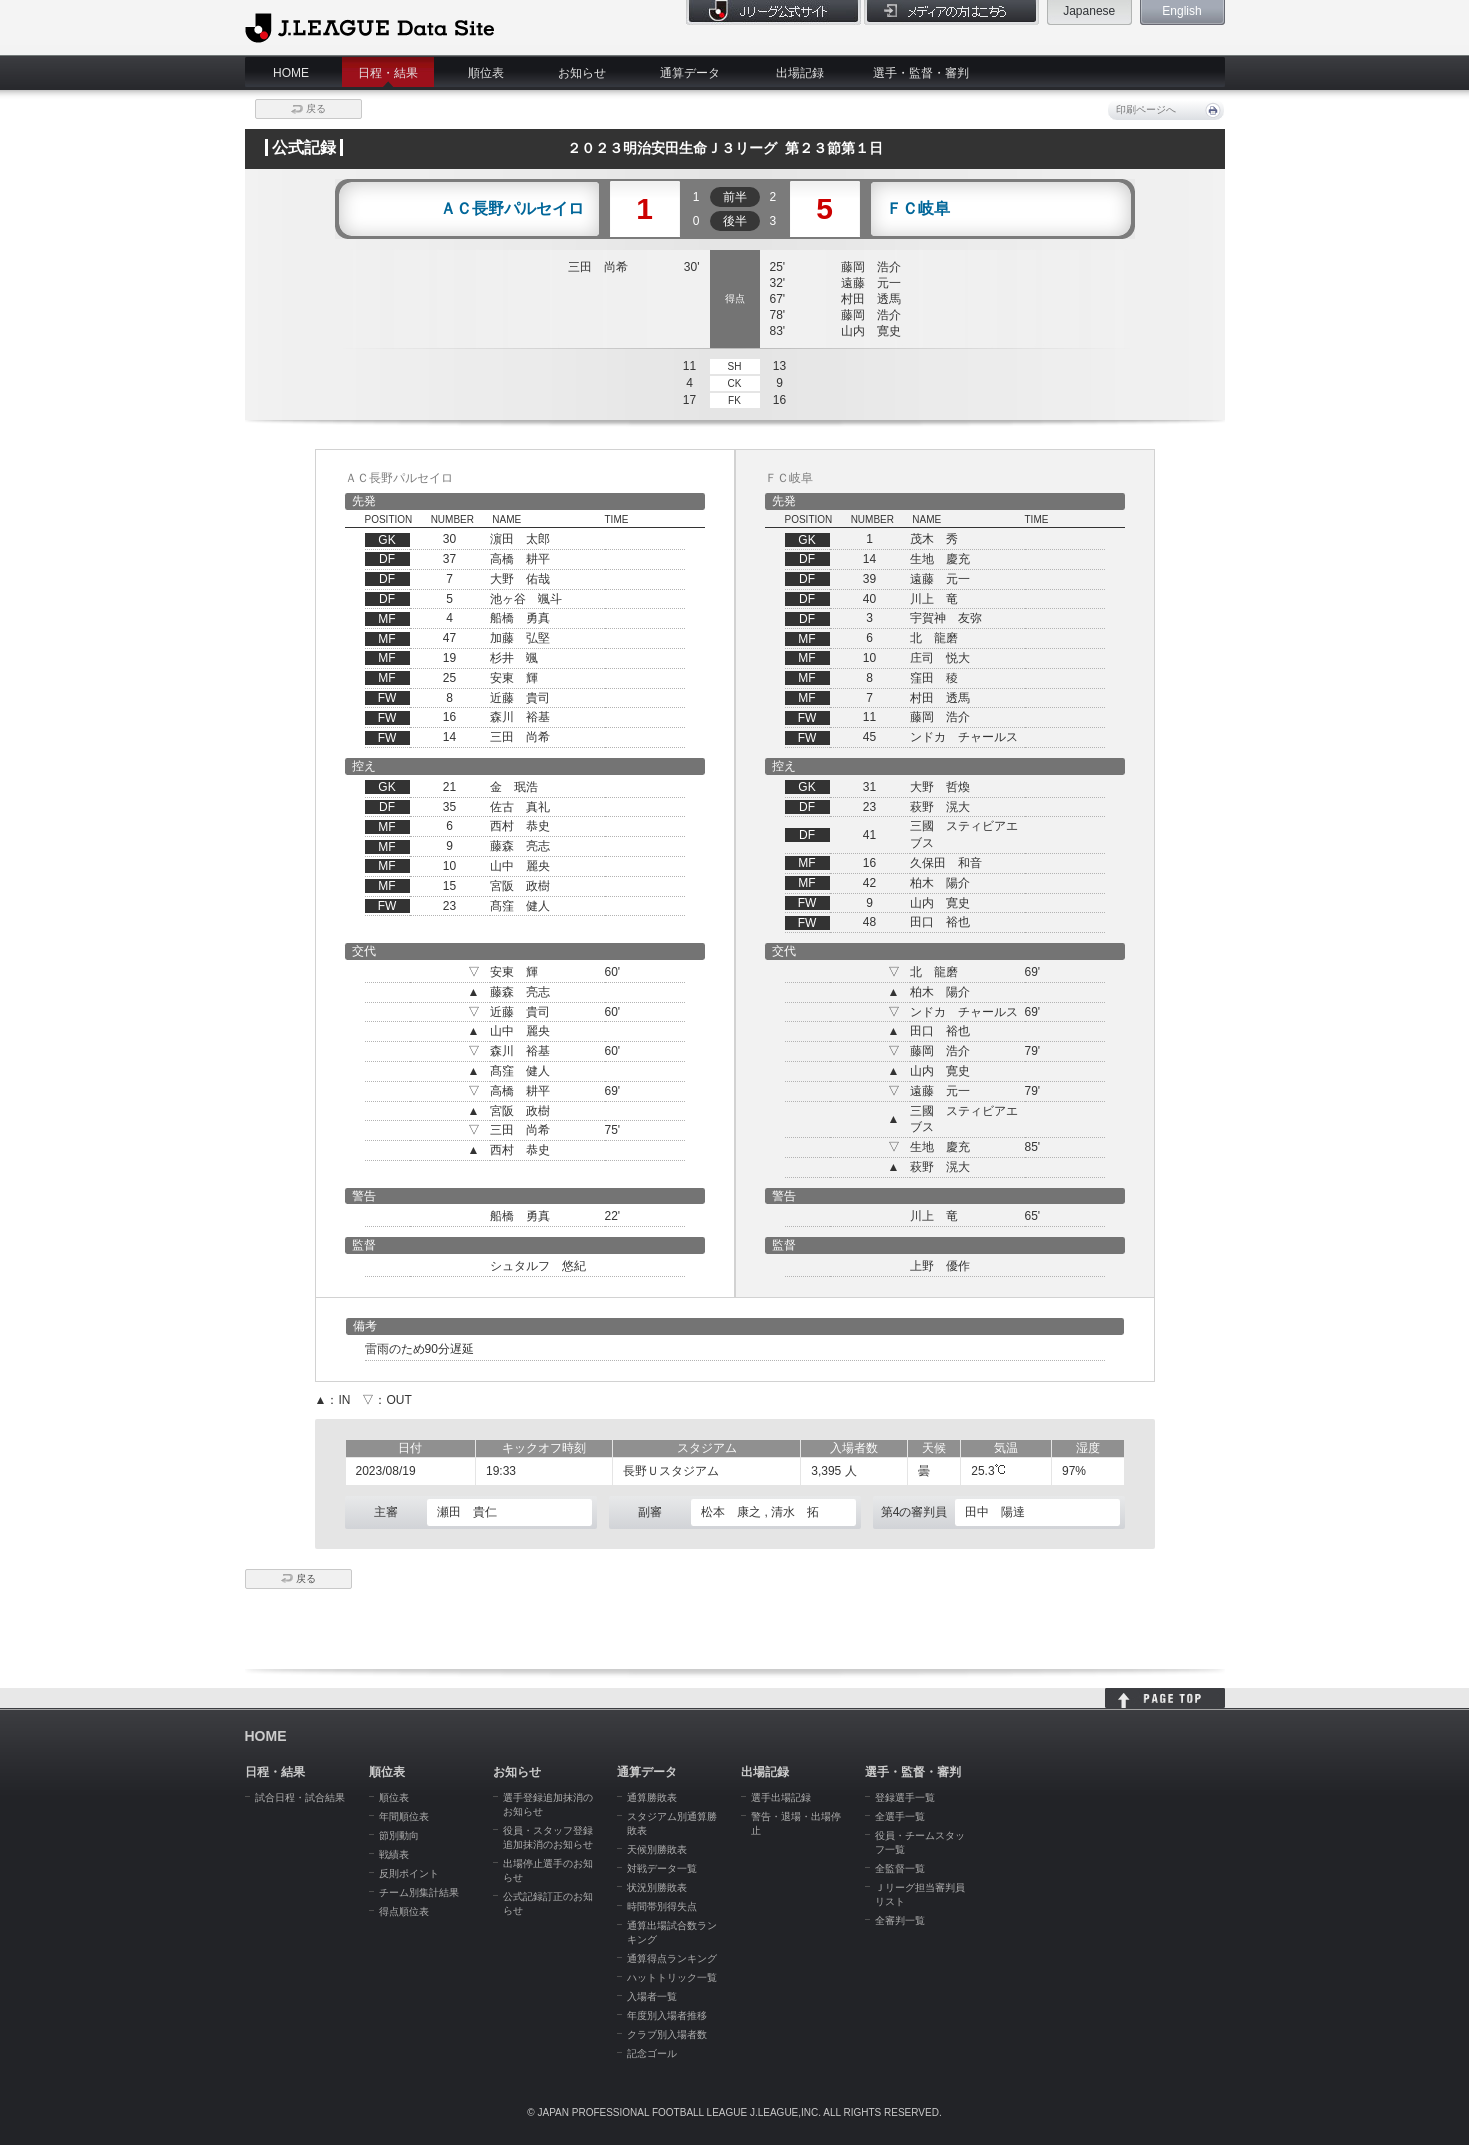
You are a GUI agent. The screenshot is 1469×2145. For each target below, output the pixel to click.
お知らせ (582, 73)
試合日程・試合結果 (300, 1797)
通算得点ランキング (672, 1958)
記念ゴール (652, 2053)
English (1181, 11)
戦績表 (394, 1854)
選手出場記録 (781, 1797)
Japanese (1089, 11)
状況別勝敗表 (657, 1887)
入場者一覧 (652, 1996)
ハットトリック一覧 (672, 1977)
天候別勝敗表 (657, 1849)
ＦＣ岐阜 (918, 209)
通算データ (690, 73)
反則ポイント (409, 1873)
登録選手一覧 (905, 1797)
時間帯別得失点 (662, 1906)
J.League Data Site (369, 27)
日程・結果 (388, 73)
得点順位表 (404, 1911)
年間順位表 (404, 1816)
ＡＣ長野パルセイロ (512, 209)
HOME (291, 73)
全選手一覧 (900, 1816)
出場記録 (800, 73)
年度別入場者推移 (667, 2015)
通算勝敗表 (652, 1797)
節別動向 (399, 1835)
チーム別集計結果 (419, 1892)
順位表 (486, 73)
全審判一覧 (900, 1920)
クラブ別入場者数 (667, 2034)
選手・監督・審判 (921, 73)
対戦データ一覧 (662, 1868)
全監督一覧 (900, 1868)
